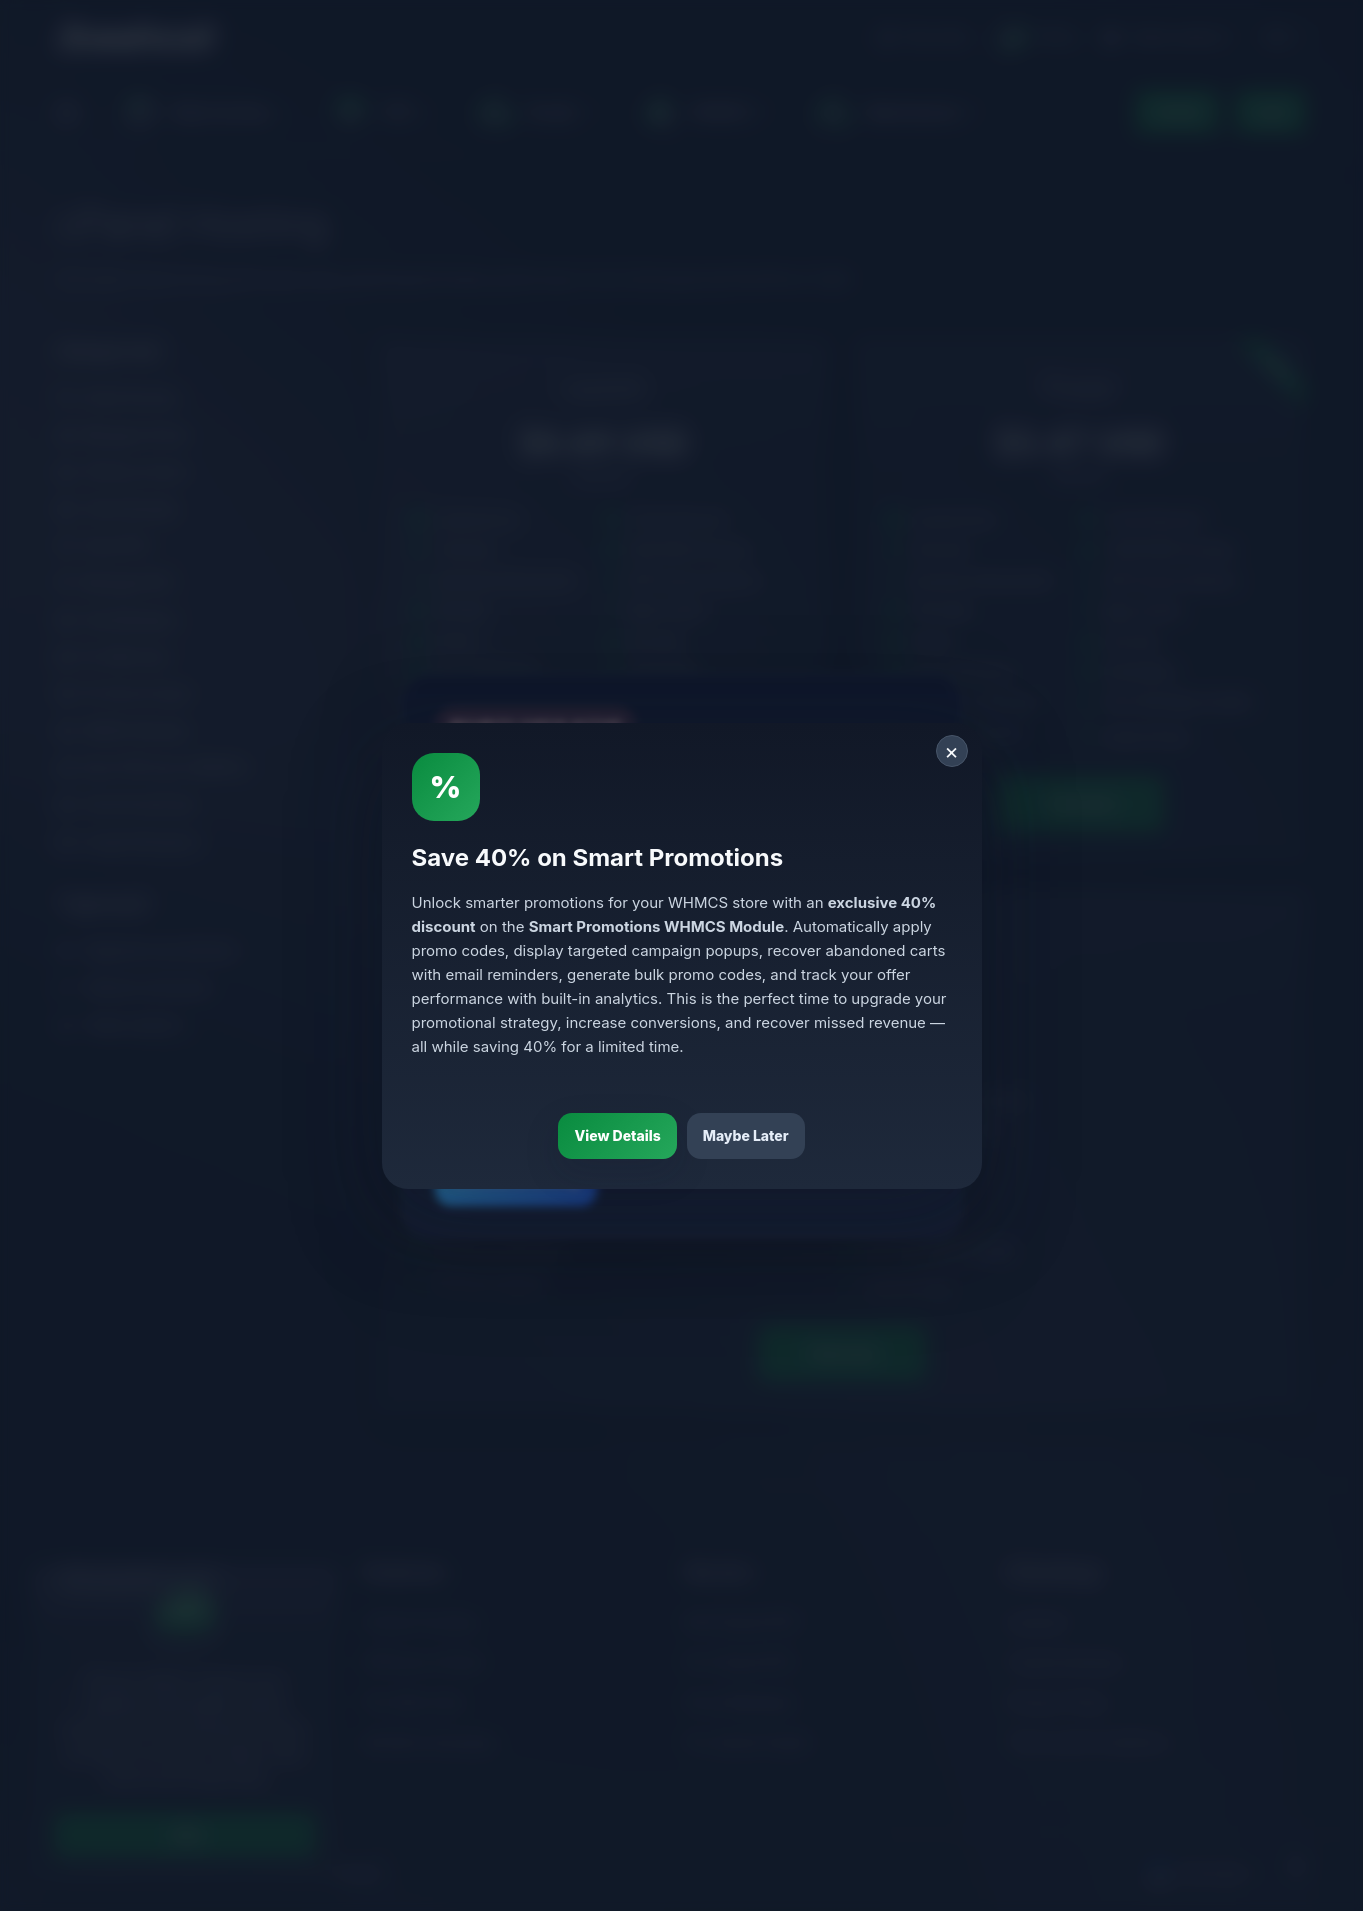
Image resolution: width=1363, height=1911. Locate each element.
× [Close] (951, 751)
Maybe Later (746, 1135)
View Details (617, 1135)
